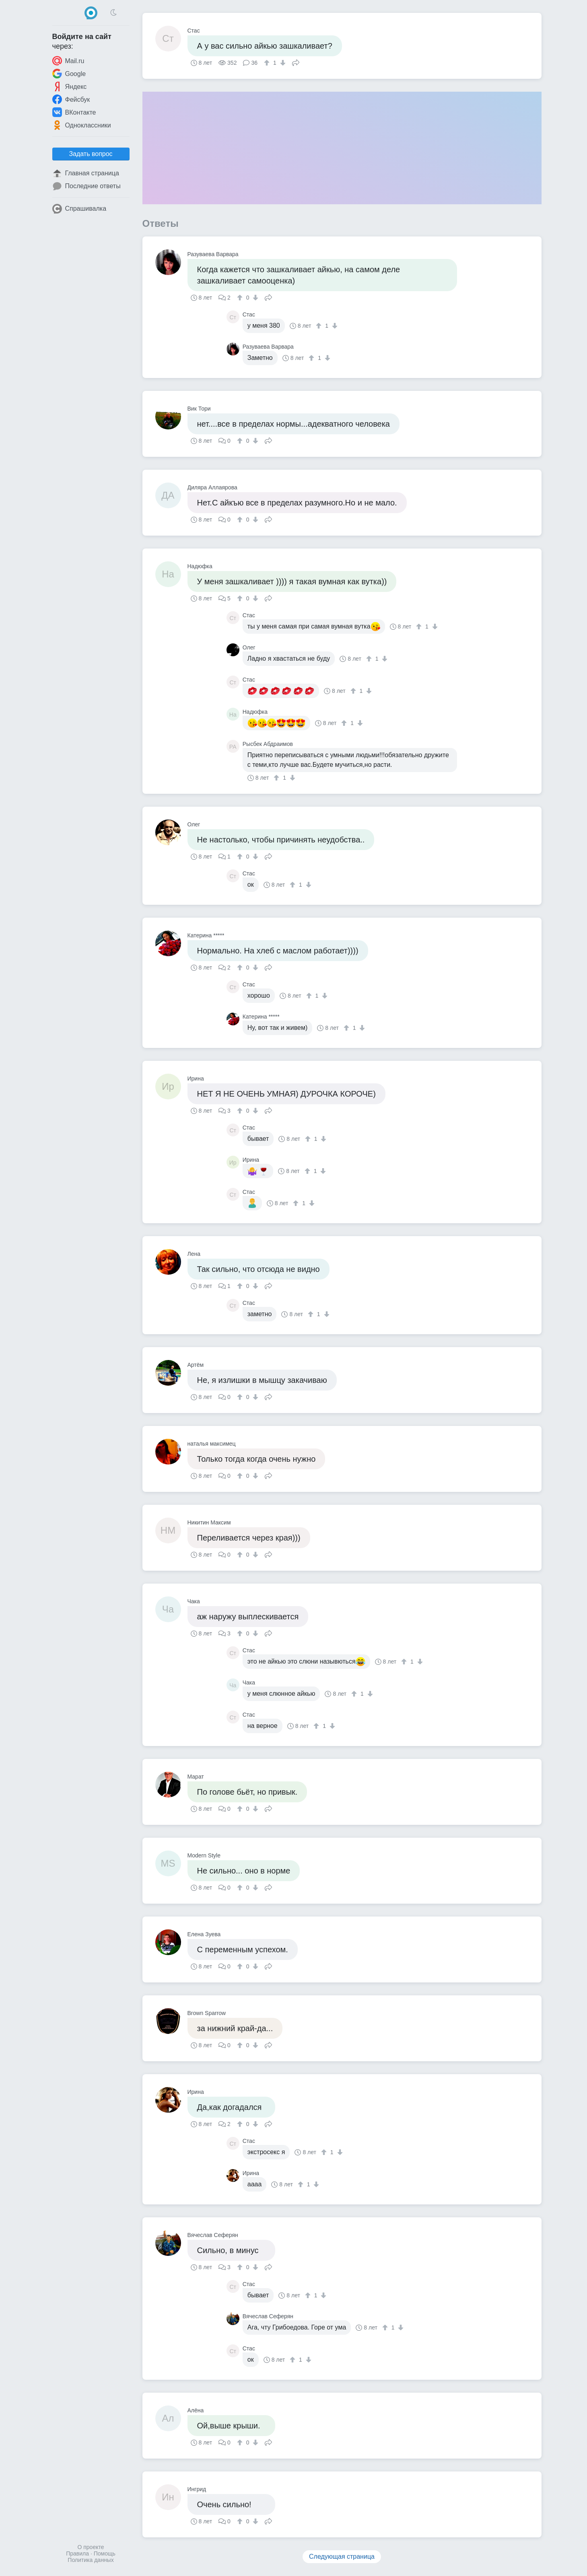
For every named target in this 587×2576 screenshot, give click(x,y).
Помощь (104, 2553)
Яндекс (69, 86)
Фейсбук (71, 99)
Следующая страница (342, 2556)
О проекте (90, 2547)
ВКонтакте (74, 112)
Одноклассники (81, 125)
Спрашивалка (79, 209)
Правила (77, 2553)
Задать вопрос (90, 153)
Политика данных (90, 2560)
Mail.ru (68, 61)
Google (69, 73)
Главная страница (85, 173)
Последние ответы (86, 186)
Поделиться (296, 62)
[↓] (282, 63)
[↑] (268, 63)
